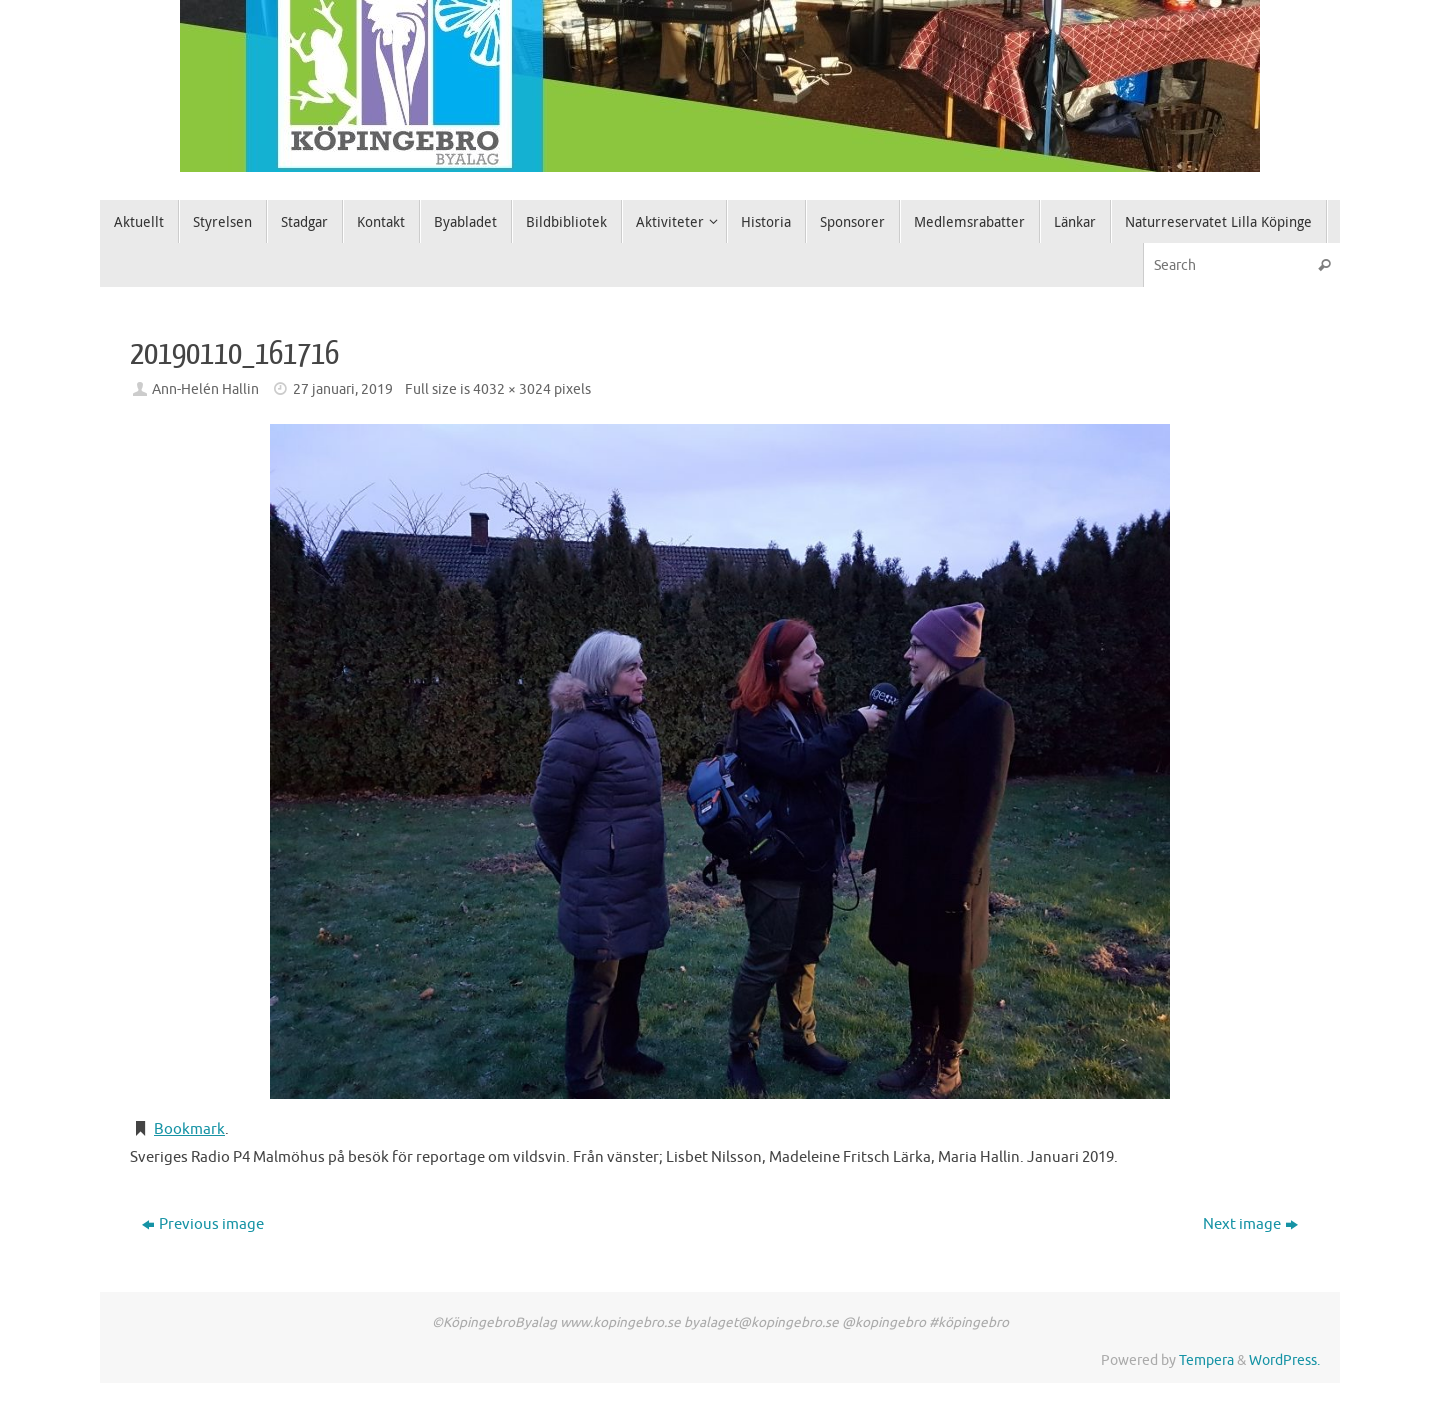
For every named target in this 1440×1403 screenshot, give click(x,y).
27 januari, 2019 (343, 389)
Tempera (1206, 1360)
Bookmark (189, 1129)
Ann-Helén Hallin (205, 389)
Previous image (203, 1224)
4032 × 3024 (512, 389)
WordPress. (1284, 1360)
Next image (1250, 1224)
